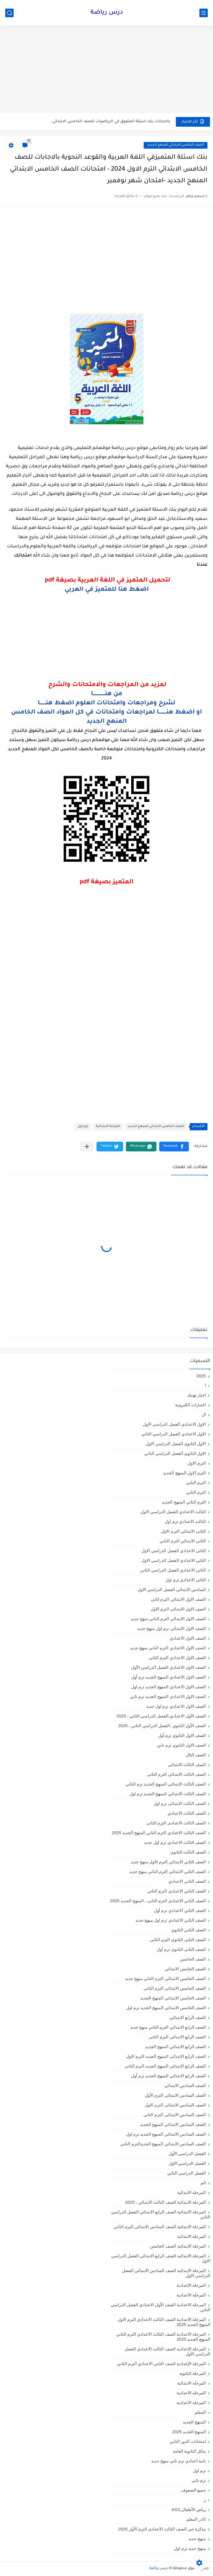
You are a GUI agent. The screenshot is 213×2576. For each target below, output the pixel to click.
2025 (201, 1375)
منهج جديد (197, 2538)
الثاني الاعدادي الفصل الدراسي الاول (173, 1560)
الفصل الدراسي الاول (187, 2163)
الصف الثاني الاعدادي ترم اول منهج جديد (170, 1920)
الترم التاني (196, 1482)
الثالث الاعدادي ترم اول (185, 1521)
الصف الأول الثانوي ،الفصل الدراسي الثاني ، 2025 (162, 1725)
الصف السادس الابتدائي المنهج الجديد (173, 2124)
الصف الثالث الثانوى (188, 1852)
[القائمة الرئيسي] (203, 13)
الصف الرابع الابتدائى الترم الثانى (177, 2036)
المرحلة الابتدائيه (191, 2236)
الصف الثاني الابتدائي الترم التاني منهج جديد (167, 1871)
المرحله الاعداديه (191, 2402)
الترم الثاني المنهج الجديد (184, 1502)
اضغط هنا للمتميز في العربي (107, 590)
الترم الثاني (196, 1492)
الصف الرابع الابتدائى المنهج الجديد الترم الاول (166, 2056)
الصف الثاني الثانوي (188, 1929)
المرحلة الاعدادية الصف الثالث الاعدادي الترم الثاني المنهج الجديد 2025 (163, 2336)
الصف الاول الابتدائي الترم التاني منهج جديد (168, 1618)
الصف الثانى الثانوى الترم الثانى (178, 1939)
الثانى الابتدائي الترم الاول (183, 1531)
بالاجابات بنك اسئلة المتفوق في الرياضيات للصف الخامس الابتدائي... (109, 121)
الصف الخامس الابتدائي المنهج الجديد (175, 145)
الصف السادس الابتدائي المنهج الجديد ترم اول (166, 2134)
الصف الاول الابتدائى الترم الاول (178, 1609)
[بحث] (9, 13)
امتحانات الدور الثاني (188, 2441)
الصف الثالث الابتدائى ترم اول (180, 1803)
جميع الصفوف (193, 2490)
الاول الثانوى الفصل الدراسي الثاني (175, 1453)
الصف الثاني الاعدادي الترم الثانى (176, 1891)
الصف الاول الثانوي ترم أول (182, 1735)
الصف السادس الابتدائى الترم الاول (175, 2105)
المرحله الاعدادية (191, 2392)
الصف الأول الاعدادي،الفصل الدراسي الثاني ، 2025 (161, 1716)
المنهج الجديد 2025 (189, 2431)
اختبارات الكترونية (190, 1404)
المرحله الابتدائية (191, 2383)
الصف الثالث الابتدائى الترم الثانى (176, 1774)
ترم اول (82, 1126)
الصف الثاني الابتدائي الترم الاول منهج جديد (168, 1861)
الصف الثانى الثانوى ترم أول (181, 1949)
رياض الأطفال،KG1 (189, 2509)
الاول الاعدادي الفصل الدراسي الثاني (173, 1434)
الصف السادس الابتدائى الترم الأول (175, 2095)
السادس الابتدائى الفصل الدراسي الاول (172, 1589)
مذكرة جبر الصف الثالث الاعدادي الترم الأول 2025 (162, 2529)
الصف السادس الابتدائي (185, 2085)
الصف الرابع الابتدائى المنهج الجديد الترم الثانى (165, 2066)
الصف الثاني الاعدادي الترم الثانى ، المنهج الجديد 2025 (158, 1900)
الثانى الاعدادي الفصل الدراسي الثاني (173, 1570)
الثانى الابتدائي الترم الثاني (182, 1540)
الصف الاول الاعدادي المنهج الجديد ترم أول (168, 1677)
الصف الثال (196, 1754)
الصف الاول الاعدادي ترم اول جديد (176, 1706)
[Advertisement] (106, 70)
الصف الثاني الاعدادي (187, 1881)
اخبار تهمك (196, 1395)
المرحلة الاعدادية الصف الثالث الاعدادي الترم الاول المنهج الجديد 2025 (164, 2322)
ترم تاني (199, 2480)
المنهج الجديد (194, 2422)
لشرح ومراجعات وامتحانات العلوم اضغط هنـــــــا (106, 703)
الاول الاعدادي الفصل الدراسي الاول (174, 1424)
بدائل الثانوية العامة (189, 2451)
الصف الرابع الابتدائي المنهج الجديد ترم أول (168, 2075)
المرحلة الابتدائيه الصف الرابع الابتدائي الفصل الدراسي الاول (160, 2258)
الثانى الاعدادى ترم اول (186, 1579)
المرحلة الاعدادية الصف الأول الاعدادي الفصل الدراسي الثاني (160, 2307)
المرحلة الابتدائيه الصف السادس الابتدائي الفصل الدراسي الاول (166, 2273)
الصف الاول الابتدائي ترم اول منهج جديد (171, 1628)
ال (204, 1414)
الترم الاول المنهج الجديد (184, 1472)
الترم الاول (196, 1463)
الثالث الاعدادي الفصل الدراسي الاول (173, 1511)
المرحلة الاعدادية (191, 2295)
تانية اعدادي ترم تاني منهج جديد (178, 2460)
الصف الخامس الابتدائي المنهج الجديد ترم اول (166, 2007)
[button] (174, 1146)
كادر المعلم (196, 2519)
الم (203, 2182)
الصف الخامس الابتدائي (185, 1968)
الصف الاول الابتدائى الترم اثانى (178, 1599)
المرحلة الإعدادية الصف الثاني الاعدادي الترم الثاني (161, 2363)
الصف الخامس (193, 1959)
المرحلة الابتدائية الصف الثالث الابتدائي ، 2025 (165, 2202)
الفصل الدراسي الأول (187, 2153)
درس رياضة (106, 12)
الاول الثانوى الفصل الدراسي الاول (176, 1443)
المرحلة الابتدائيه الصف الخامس (178, 2246)
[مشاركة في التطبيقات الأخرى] (87, 1146)
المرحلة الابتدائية (108, 1126)
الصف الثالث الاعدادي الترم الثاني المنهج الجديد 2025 (159, 1832)
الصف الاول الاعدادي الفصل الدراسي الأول (168, 1667)
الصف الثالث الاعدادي (187, 1813)
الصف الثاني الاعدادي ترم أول (180, 1910)
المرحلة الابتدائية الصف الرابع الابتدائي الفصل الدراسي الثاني (160, 2214)
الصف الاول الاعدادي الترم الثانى (177, 1657)
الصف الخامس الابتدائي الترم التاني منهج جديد (165, 1978)
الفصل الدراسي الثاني (186, 2173)
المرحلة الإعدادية (191, 2285)
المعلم (200, 2412)
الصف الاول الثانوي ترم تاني (181, 1745)
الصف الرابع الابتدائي (188, 2017)
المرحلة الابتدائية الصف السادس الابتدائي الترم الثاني (160, 2226)
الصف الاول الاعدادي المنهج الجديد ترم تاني (168, 1696)
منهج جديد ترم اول (190, 2548)
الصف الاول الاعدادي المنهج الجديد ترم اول (168, 1686)
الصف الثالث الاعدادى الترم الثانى (176, 1823)
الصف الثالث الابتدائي (187, 1764)
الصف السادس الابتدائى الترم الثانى (174, 2114)
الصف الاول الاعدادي (188, 1638)
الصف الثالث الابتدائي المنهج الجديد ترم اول (168, 1793)
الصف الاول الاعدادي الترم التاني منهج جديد (168, 1647)
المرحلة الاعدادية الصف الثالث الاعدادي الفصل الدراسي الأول (167, 2351)
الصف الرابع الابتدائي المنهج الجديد (175, 2046)
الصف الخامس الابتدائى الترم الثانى (175, 1988)
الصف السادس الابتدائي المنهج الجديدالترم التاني (163, 2143)
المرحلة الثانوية (192, 2373)
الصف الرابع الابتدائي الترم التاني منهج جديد (168, 2027)
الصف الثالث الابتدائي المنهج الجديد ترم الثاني (166, 1784)
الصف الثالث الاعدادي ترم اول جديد (175, 1842)
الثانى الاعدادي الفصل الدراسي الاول (173, 1550)
